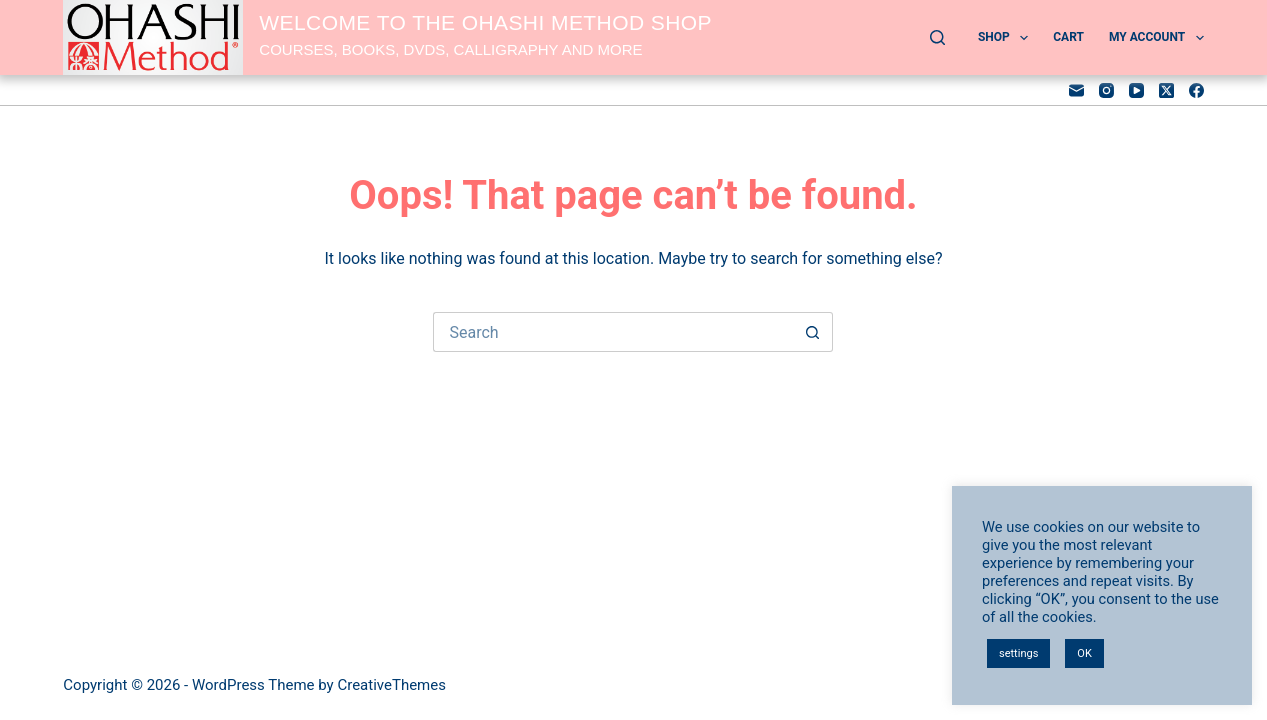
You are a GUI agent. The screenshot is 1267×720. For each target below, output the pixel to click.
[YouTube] (1136, 90)
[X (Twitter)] (1166, 90)
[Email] (1076, 90)
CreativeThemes (391, 685)
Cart (1068, 37)
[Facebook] (1196, 90)
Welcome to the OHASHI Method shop (485, 22)
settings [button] (1018, 653)
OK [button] (1084, 653)
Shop (1007, 38)
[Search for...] (613, 332)
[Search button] (813, 332)
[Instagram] (1106, 90)
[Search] (937, 37)
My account (1156, 38)
